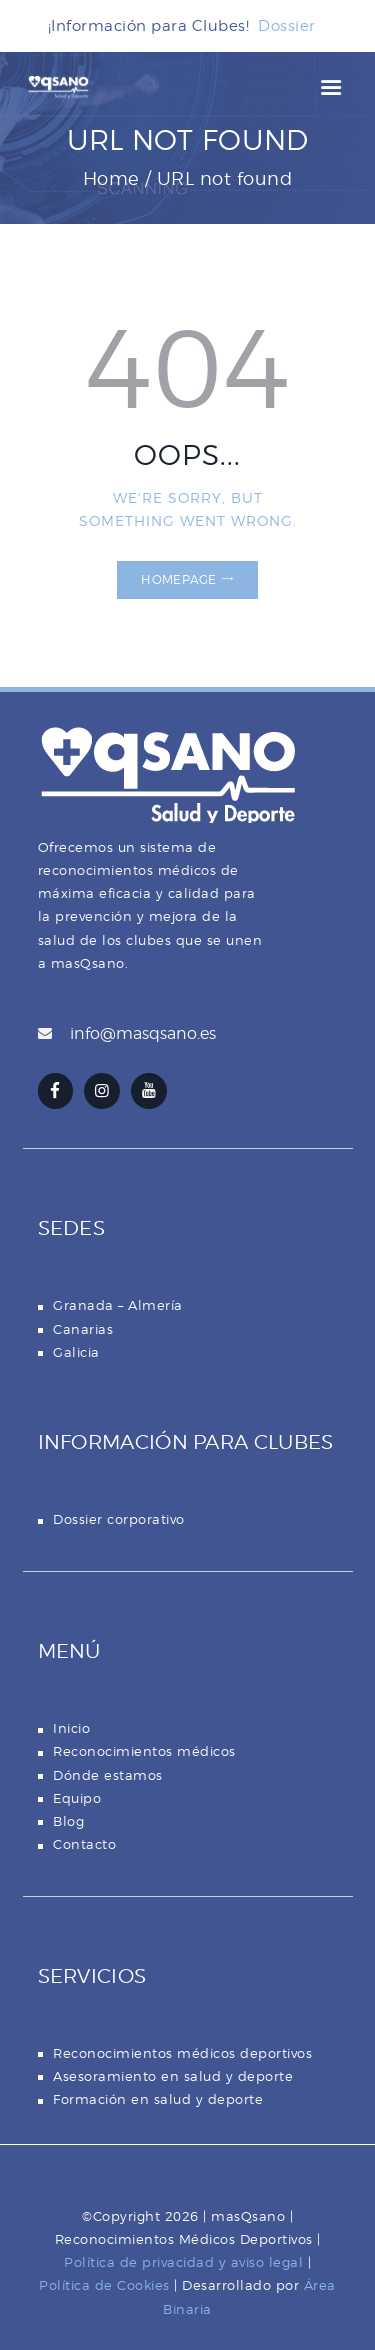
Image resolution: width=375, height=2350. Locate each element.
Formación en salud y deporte (158, 2099)
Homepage (178, 579)
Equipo (77, 1798)
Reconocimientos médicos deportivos (182, 2053)
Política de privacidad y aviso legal (183, 2262)
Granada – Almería (118, 1305)
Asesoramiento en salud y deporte (173, 2076)
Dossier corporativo (119, 1519)
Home (111, 178)
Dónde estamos (108, 1775)
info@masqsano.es (143, 1033)
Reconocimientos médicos (144, 1751)
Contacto (84, 1844)
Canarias (83, 1329)
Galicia (76, 1352)
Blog (68, 1821)
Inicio (71, 1728)
